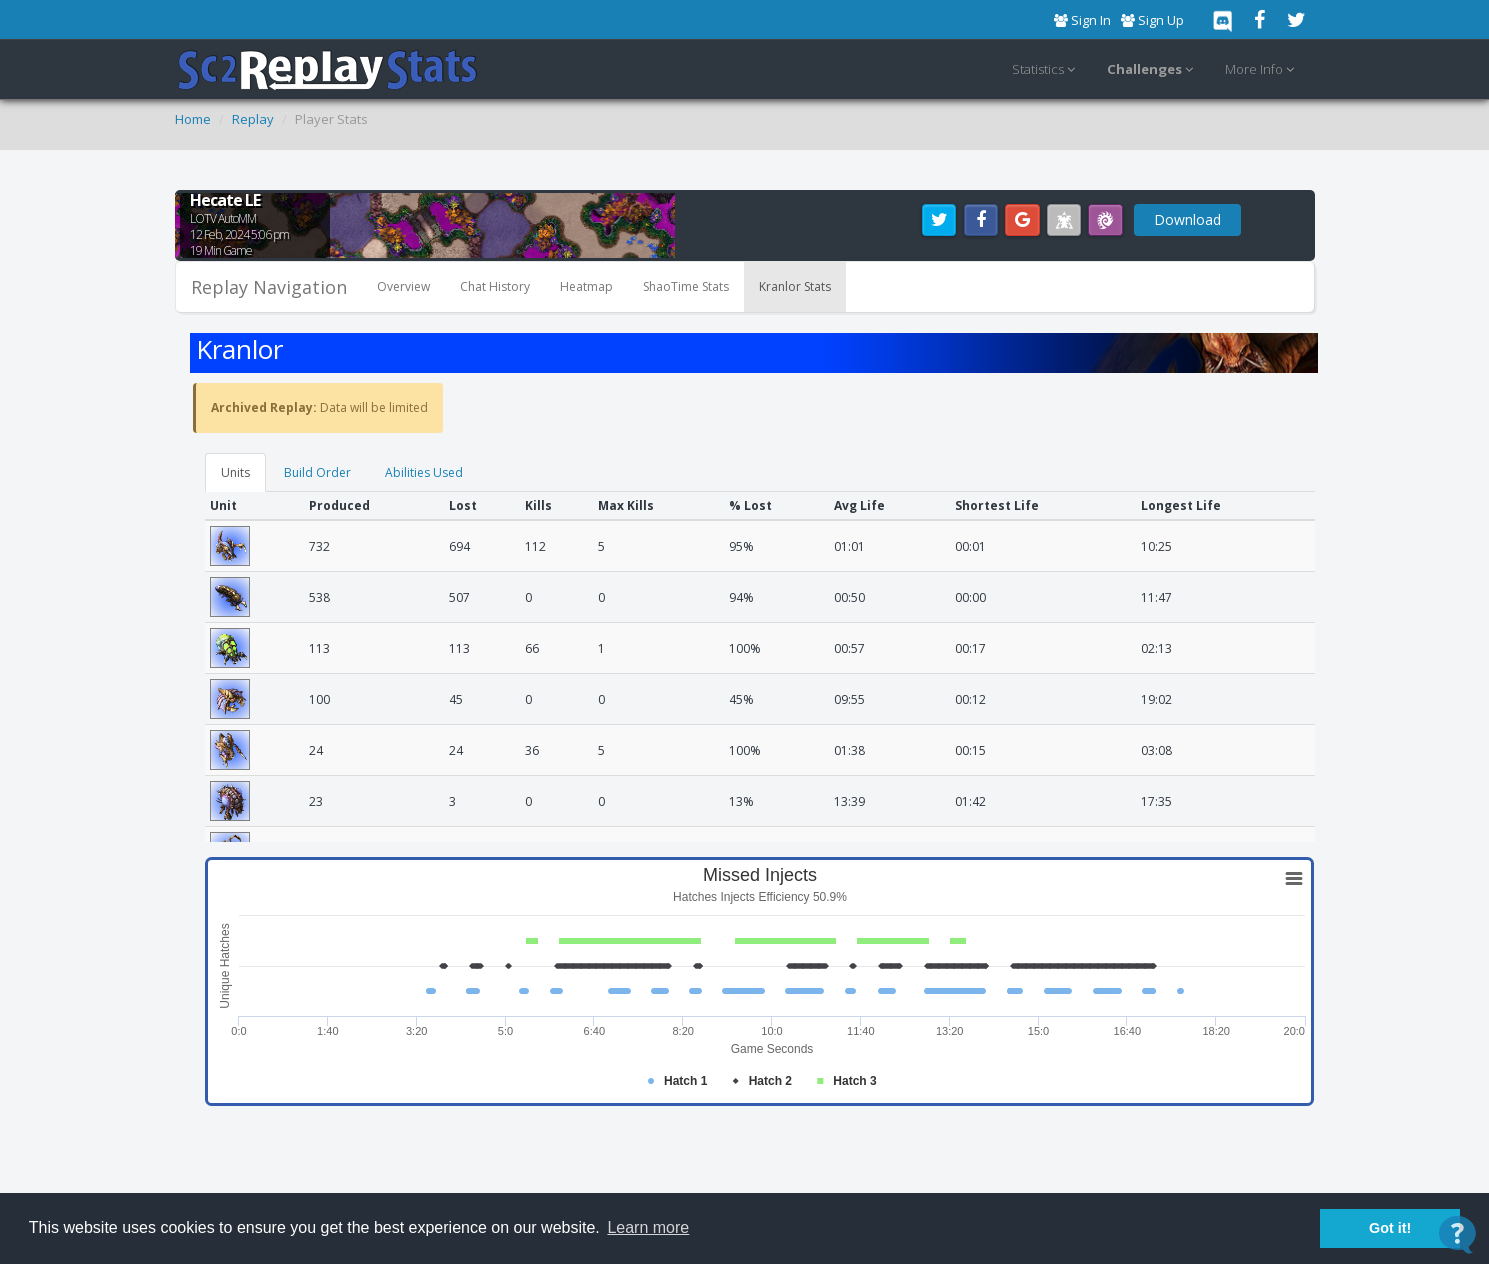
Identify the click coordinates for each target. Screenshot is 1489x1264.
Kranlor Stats (795, 286)
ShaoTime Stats (686, 286)
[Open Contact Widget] (1457, 1234)
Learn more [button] (648, 1227)
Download (1187, 219)
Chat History (495, 286)
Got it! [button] (1390, 1228)
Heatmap (586, 286)
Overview (403, 286)
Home (193, 119)
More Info (1262, 70)
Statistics (1046, 70)
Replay (253, 119)
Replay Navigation (269, 287)
